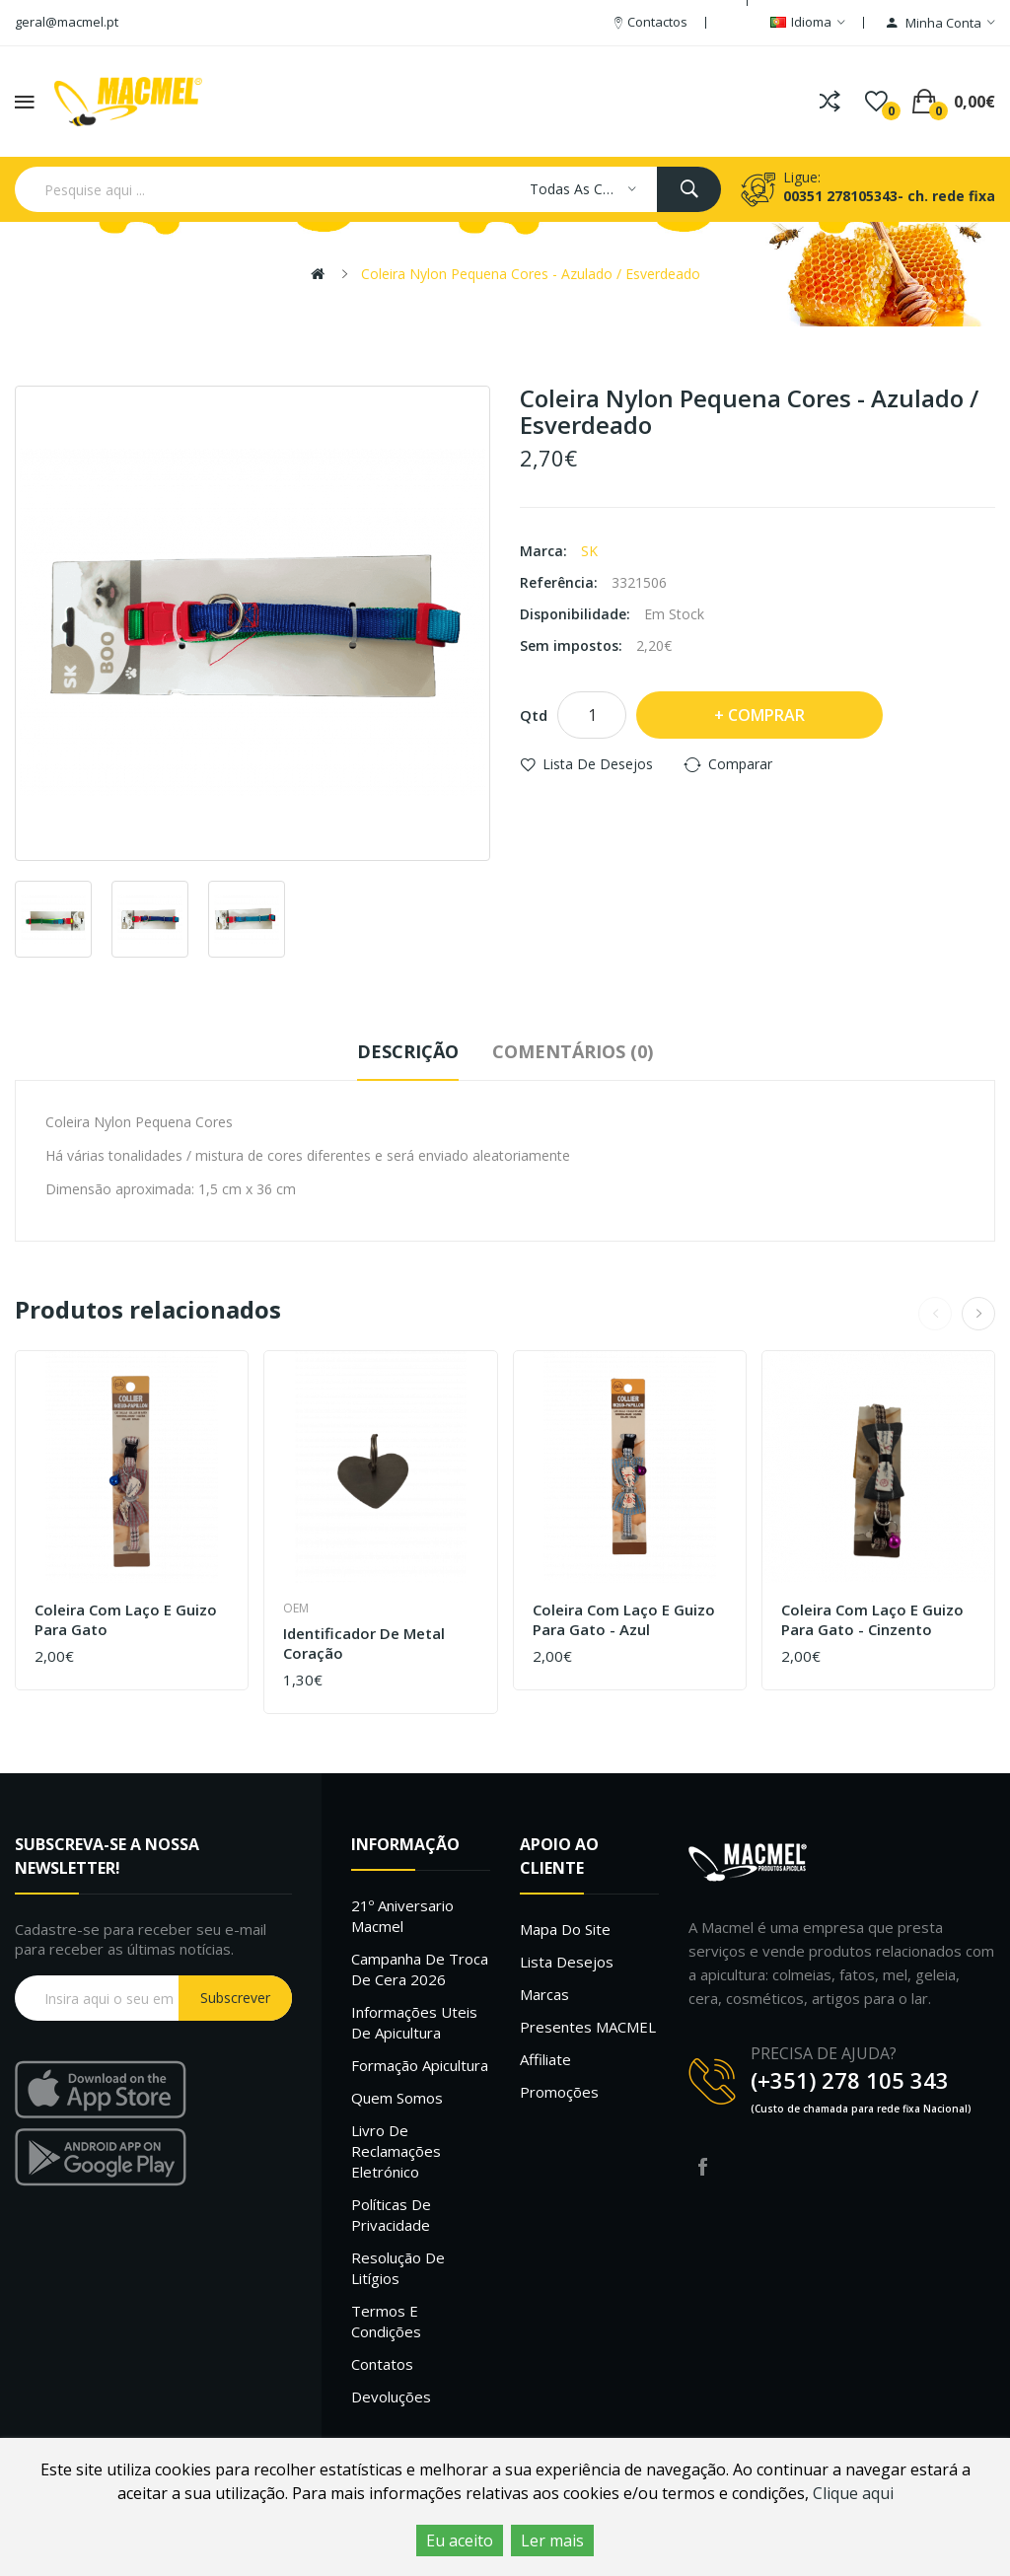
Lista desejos (566, 1961)
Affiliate (545, 2059)
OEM (296, 1608)
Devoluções (391, 2396)
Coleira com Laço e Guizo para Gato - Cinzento (872, 1620)
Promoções (559, 2092)
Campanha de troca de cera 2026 (419, 1969)
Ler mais (552, 2540)
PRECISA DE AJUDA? (824, 2053)
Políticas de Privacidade (391, 2214)
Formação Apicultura (419, 2065)
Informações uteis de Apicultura (414, 2022)
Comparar (740, 763)
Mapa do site (565, 1929)
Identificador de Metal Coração (364, 1643)
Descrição (408, 1051)
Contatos (382, 2364)
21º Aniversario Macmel (402, 1916)
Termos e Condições (386, 2321)
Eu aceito (459, 2540)
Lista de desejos (597, 763)
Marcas (544, 1994)
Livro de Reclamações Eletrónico (396, 2151)
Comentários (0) (572, 1051)
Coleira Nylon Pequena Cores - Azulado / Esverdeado (530, 273)
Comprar (766, 715)
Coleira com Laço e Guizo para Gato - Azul (624, 1620)
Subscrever (235, 1997)
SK (589, 550)
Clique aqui (853, 2493)
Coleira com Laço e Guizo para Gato (126, 1620)
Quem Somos (397, 2098)
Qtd (533, 715)
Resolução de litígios (398, 2268)
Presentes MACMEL (588, 2027)
